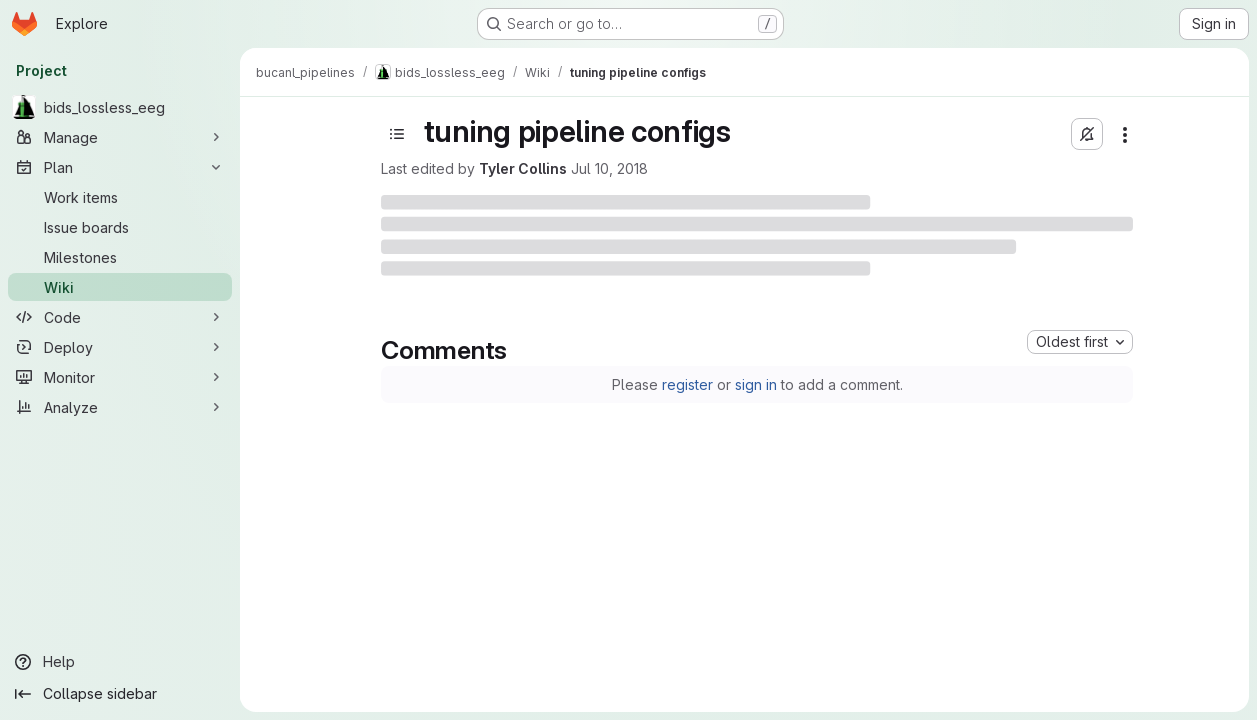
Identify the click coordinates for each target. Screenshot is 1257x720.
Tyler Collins (523, 168)
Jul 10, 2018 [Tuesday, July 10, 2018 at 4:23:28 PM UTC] (609, 168)
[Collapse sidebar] (120, 694)
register (687, 384)
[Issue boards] (120, 227)
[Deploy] (120, 347)
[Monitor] (120, 377)
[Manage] (120, 137)
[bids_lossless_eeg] (120, 107)
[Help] (120, 662)
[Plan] (120, 167)
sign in (756, 384)
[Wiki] (120, 287)
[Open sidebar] (397, 134)
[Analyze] (120, 407)
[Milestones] (120, 257)
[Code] (120, 317)
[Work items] (120, 197)
